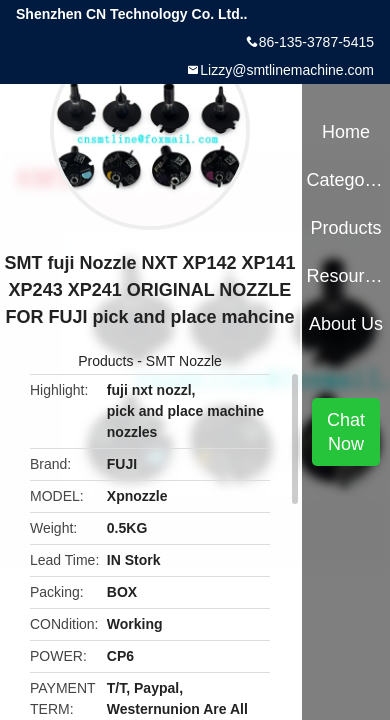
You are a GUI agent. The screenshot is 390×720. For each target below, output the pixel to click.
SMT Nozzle (184, 361)
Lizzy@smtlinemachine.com (287, 70)
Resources (345, 276)
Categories (345, 180)
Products (105, 361)
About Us (346, 324)
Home (346, 132)
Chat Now (346, 432)
